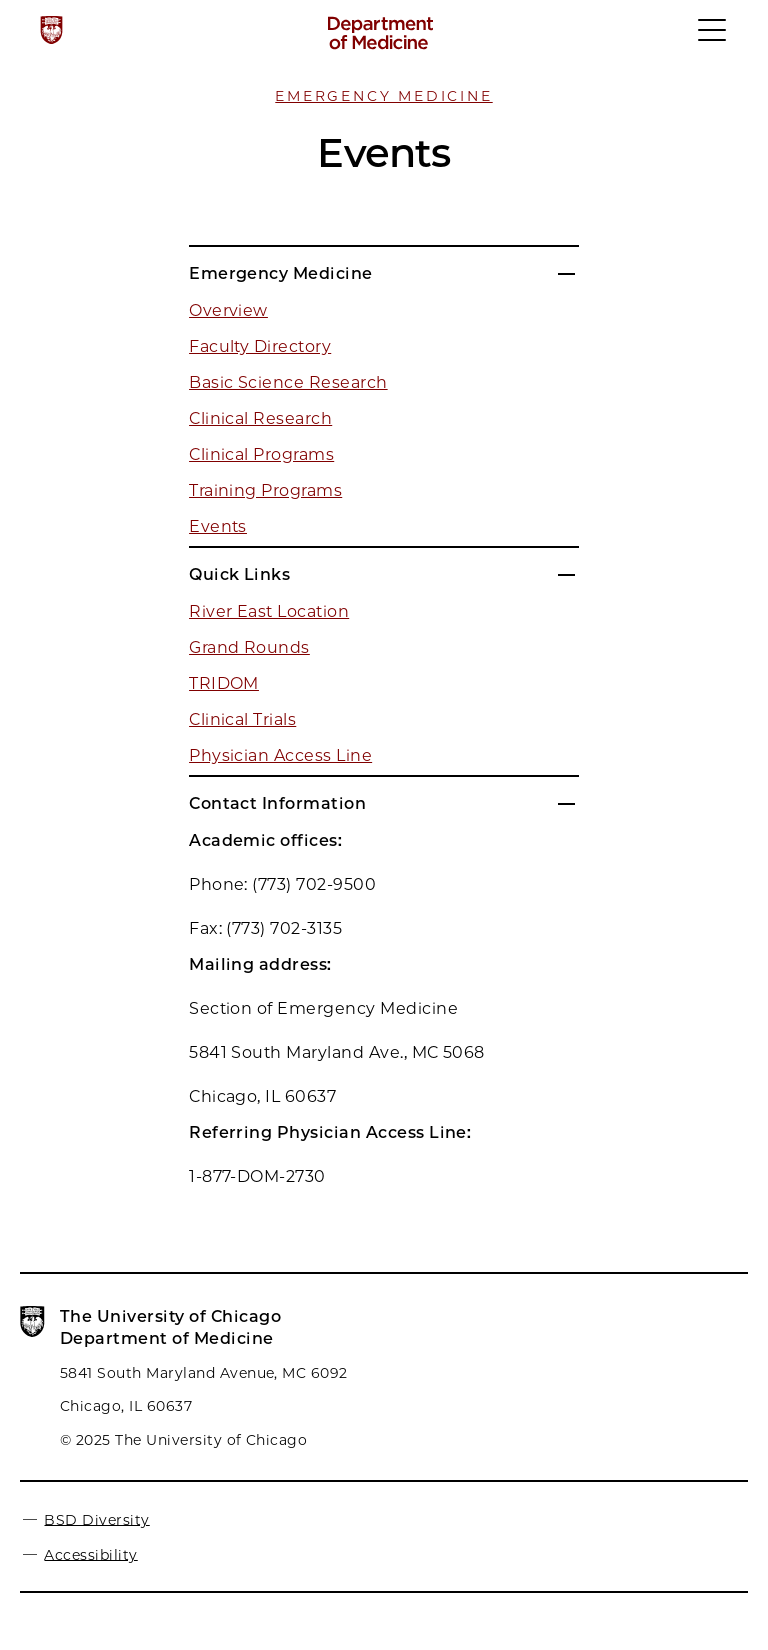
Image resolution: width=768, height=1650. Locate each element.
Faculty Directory (260, 346)
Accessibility (90, 1554)
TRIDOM (224, 683)
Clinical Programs (261, 454)
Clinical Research (260, 418)
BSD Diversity (96, 1519)
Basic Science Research (288, 382)
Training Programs (265, 490)
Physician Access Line (280, 755)
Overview (228, 310)
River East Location (269, 611)
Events (218, 526)
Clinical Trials (242, 719)
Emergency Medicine (383, 96)
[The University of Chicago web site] (51, 30)
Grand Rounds (249, 647)
